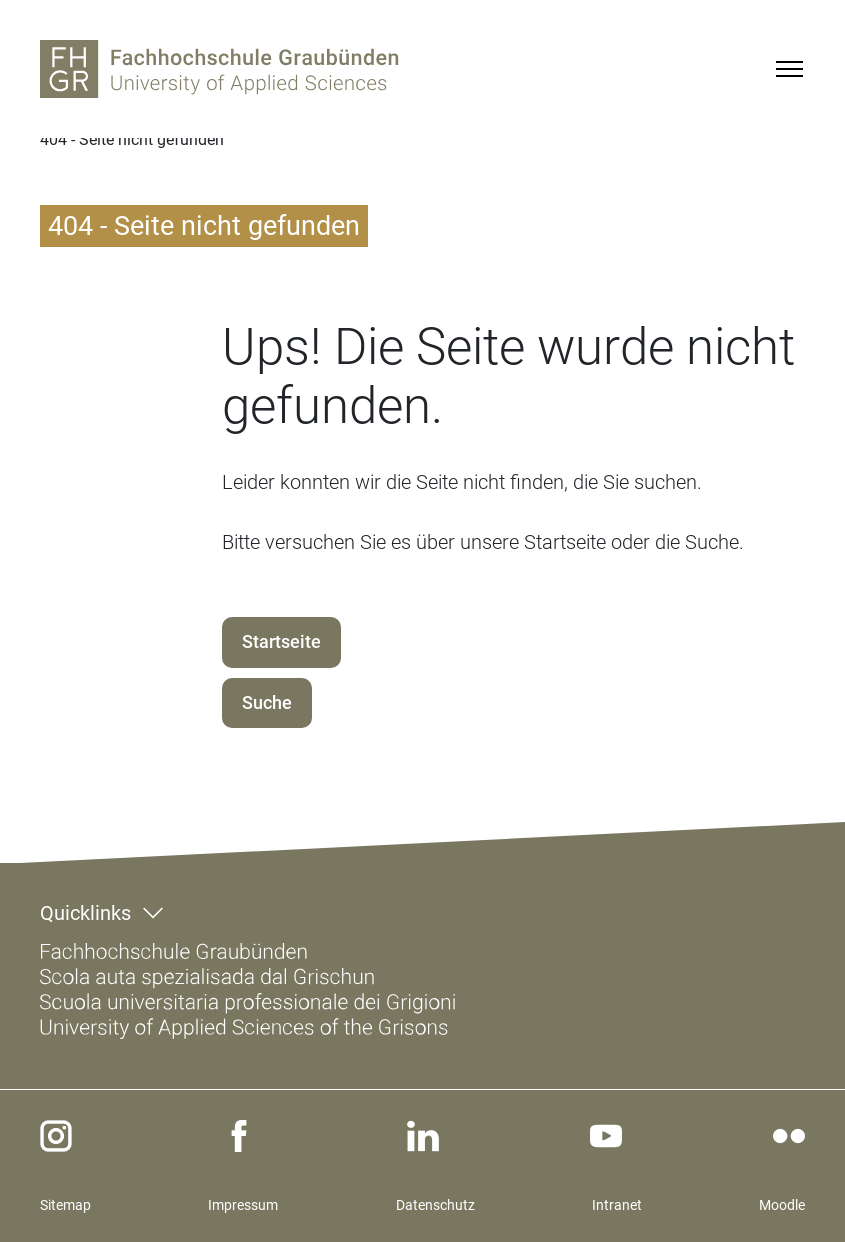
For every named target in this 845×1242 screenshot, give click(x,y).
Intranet (617, 1205)
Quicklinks (85, 913)
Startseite (281, 641)
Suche (267, 702)
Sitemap (65, 1205)
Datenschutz (435, 1205)
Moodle (782, 1205)
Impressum (243, 1205)
